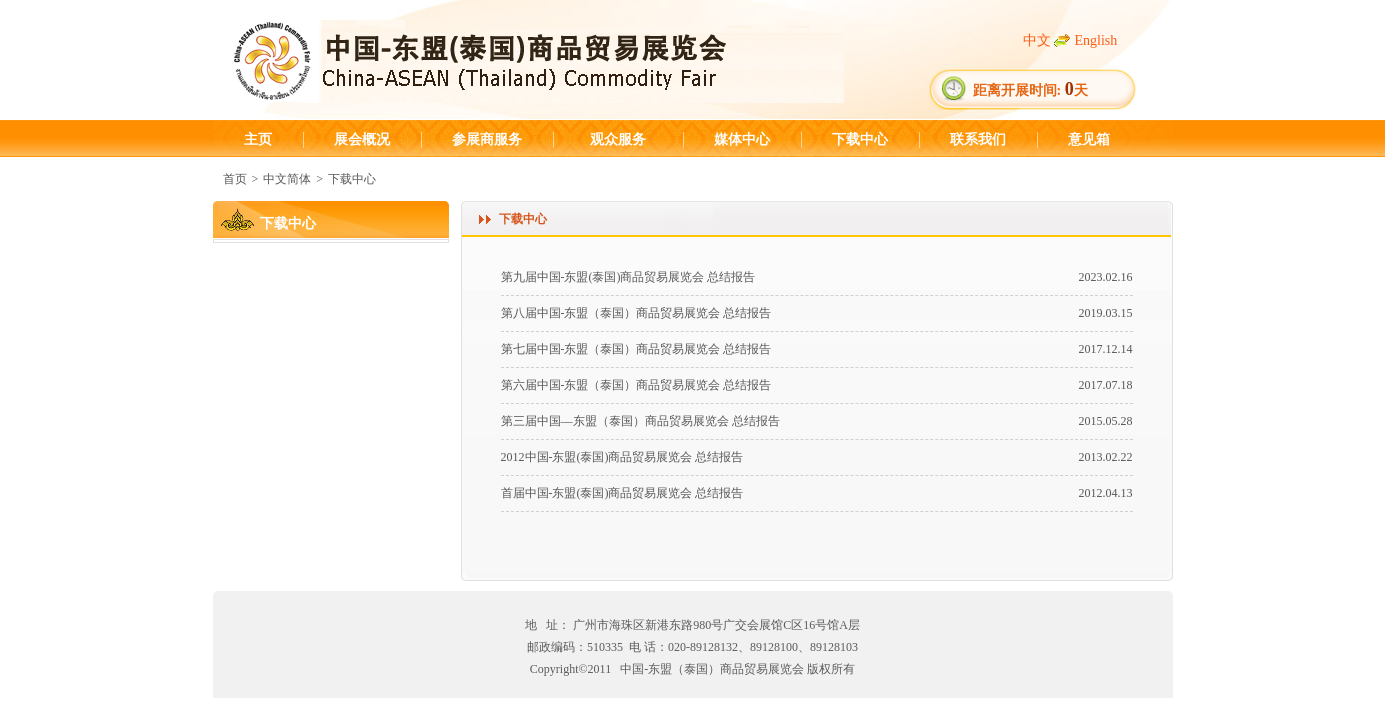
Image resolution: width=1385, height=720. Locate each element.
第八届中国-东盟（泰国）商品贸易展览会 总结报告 (636, 313)
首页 (235, 179)
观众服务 (618, 139)
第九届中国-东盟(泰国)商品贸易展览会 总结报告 (628, 277)
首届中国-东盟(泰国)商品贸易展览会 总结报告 (622, 493)
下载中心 (860, 139)
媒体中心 (742, 139)
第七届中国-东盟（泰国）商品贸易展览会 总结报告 (636, 349)
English (1096, 40)
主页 (258, 139)
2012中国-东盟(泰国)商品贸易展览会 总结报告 (622, 457)
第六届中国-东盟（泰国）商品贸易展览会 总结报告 (636, 385)
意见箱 (1089, 139)
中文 (1037, 40)
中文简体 (287, 179)
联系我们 (978, 139)
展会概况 (362, 139)
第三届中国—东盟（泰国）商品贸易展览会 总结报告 (640, 421)
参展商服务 (487, 139)
